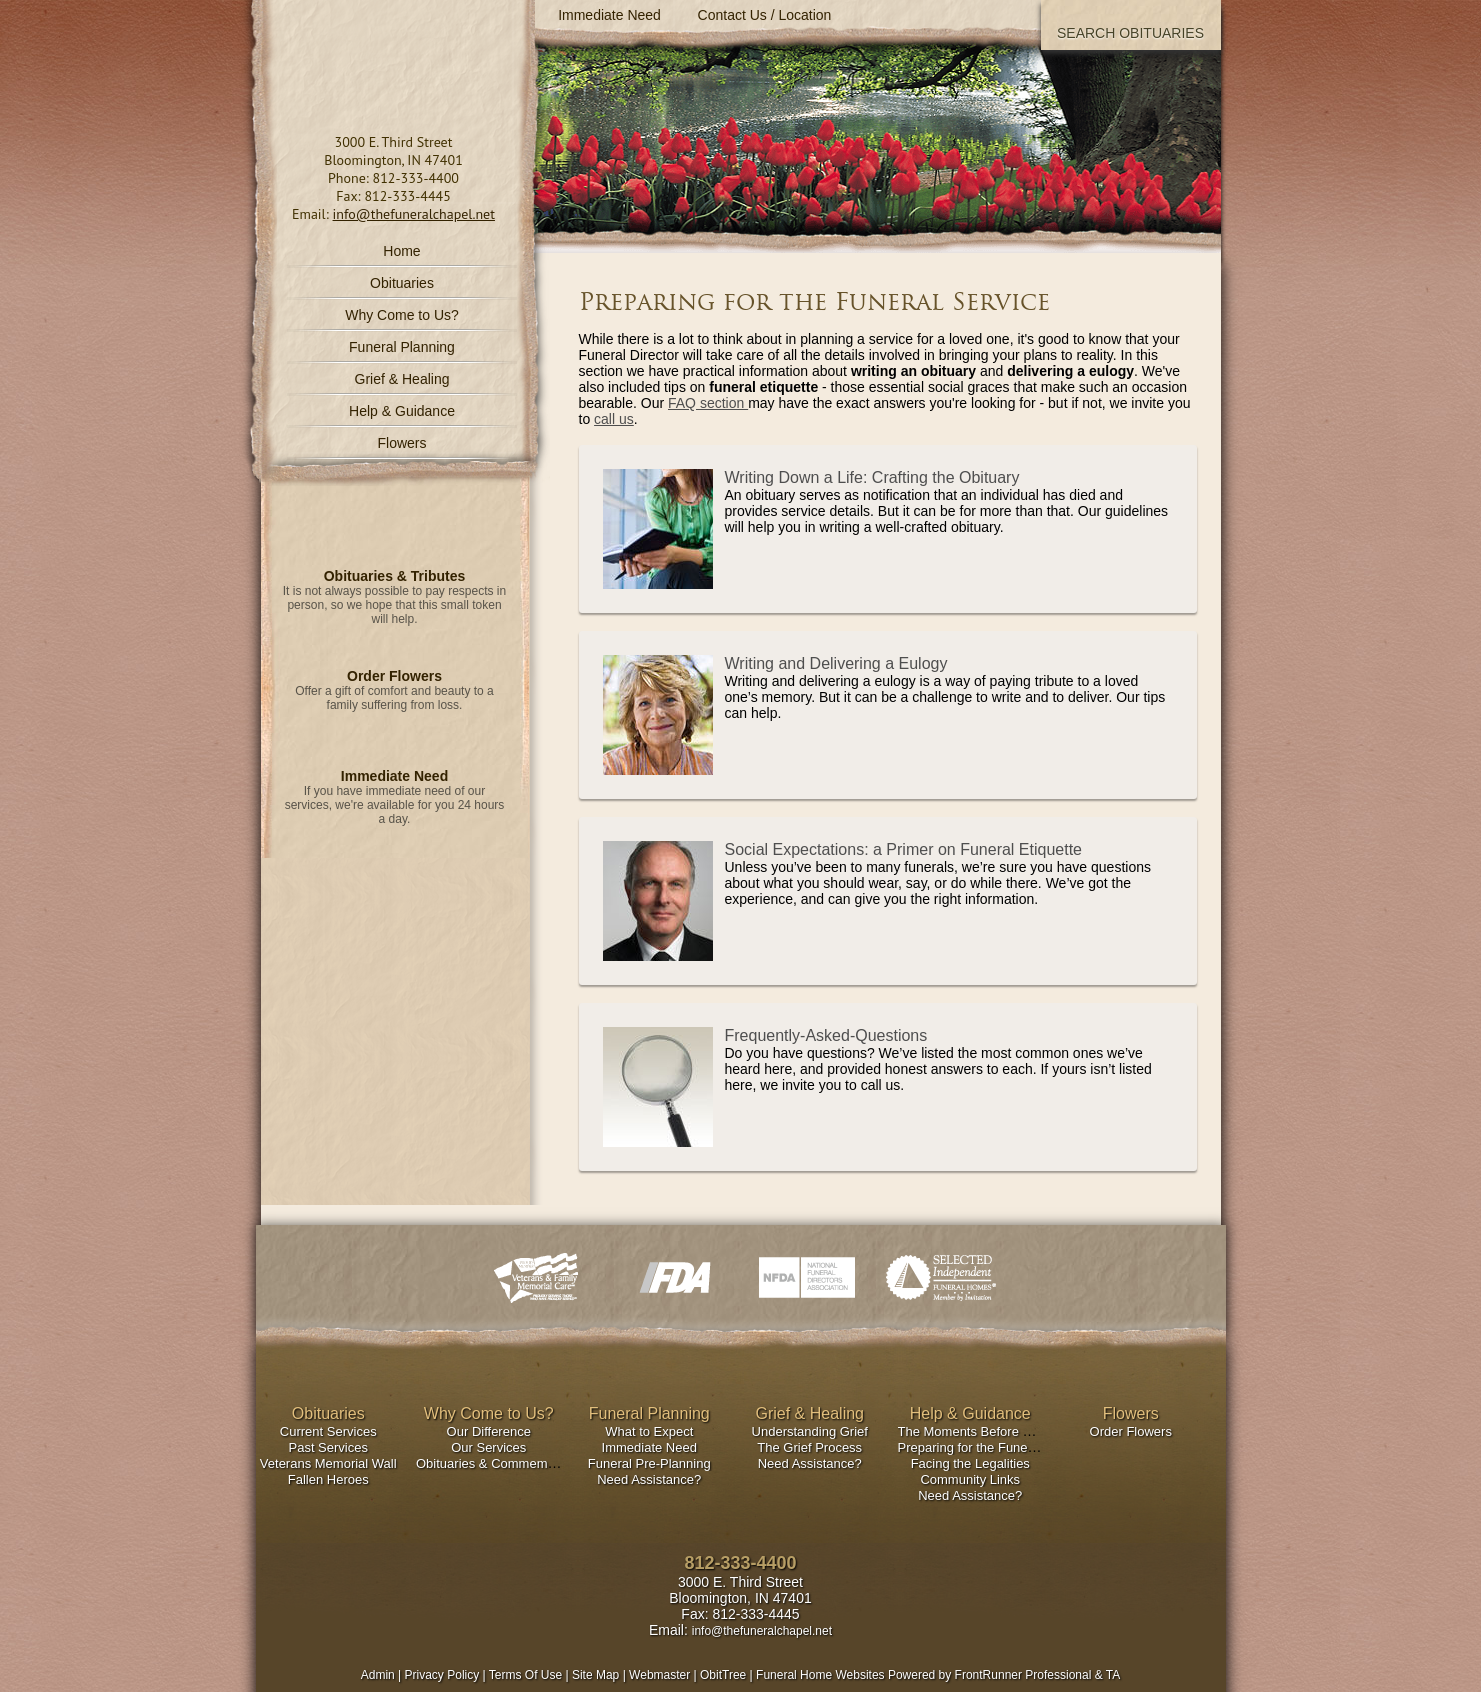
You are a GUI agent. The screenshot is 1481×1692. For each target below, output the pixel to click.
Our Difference (489, 1431)
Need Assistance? (649, 1479)
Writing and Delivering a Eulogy (836, 663)
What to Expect (649, 1431)
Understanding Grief (810, 1431)
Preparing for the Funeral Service (993, 1447)
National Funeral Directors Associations (807, 1277)
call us (614, 419)
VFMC (540, 1277)
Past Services (328, 1447)
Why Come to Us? (489, 1413)
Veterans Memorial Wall (328, 1463)
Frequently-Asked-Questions (826, 1035)
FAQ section (708, 403)
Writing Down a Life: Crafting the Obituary (872, 477)
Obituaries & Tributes (395, 576)
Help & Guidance (970, 1413)
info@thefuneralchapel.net (414, 214)
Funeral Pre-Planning (649, 1463)
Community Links (970, 1479)
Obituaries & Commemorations (505, 1463)
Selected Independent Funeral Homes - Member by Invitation (941, 1277)
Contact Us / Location (765, 15)
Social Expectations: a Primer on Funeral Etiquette (904, 849)
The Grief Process (809, 1447)
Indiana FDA (674, 1277)
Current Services (328, 1431)
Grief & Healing (810, 1413)
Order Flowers (394, 676)
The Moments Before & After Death (999, 1431)
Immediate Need (394, 776)
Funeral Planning (649, 1413)
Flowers (401, 443)
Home (401, 251)
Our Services (488, 1447)
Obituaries (402, 283)
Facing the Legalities (970, 1463)
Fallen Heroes (328, 1479)
